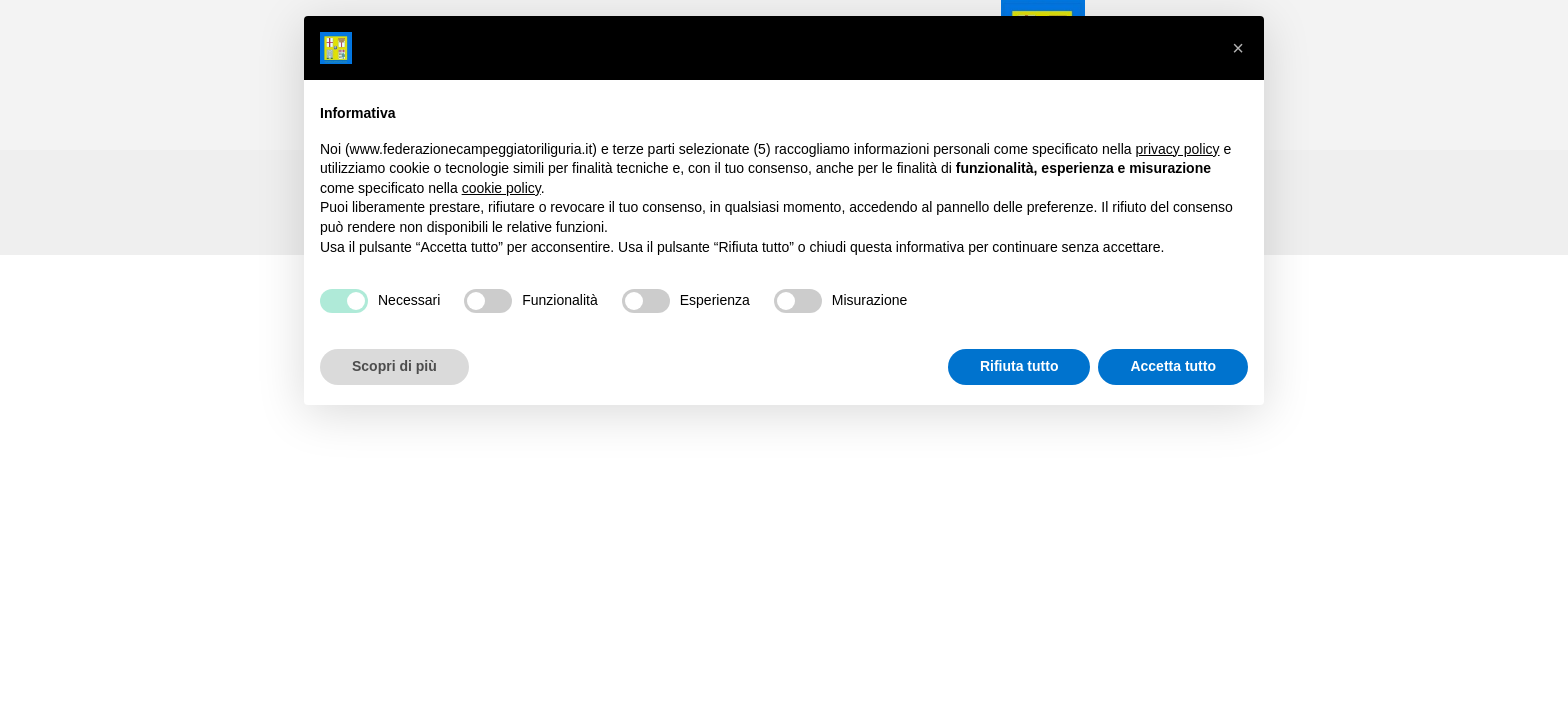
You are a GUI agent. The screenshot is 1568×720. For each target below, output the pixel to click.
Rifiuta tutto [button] (1019, 366)
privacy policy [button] (1178, 149)
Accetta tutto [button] (1173, 366)
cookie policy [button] (501, 188)
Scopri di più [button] (394, 366)
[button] (1238, 48)
